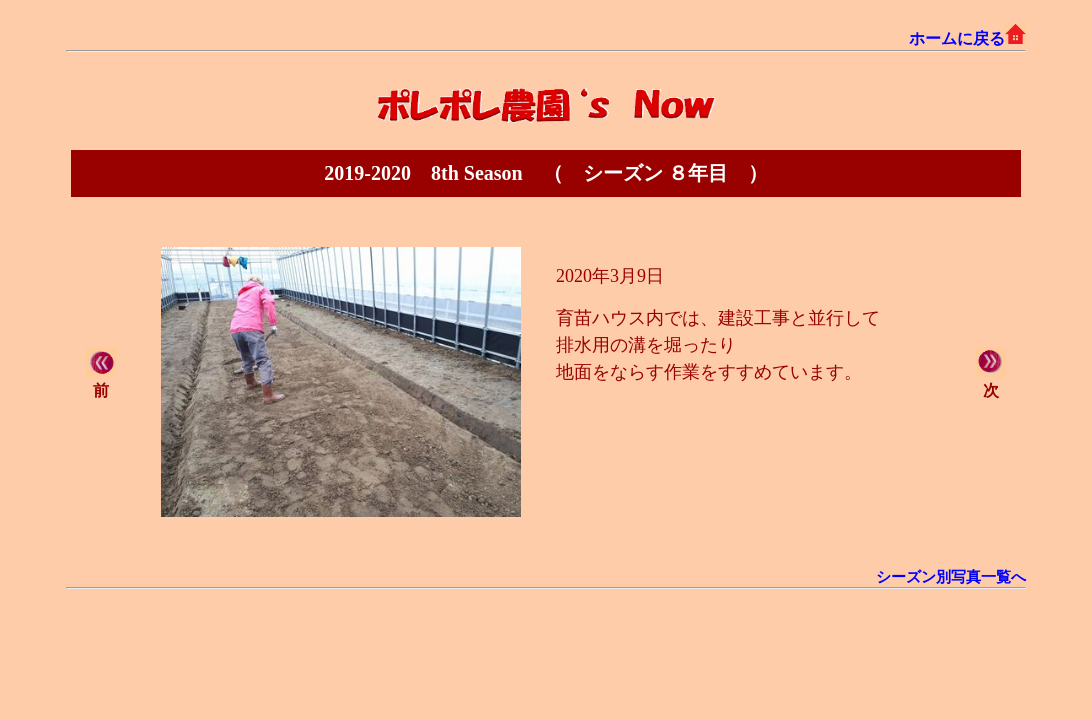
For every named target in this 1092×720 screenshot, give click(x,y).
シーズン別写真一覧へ (951, 577)
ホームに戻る (967, 38)
